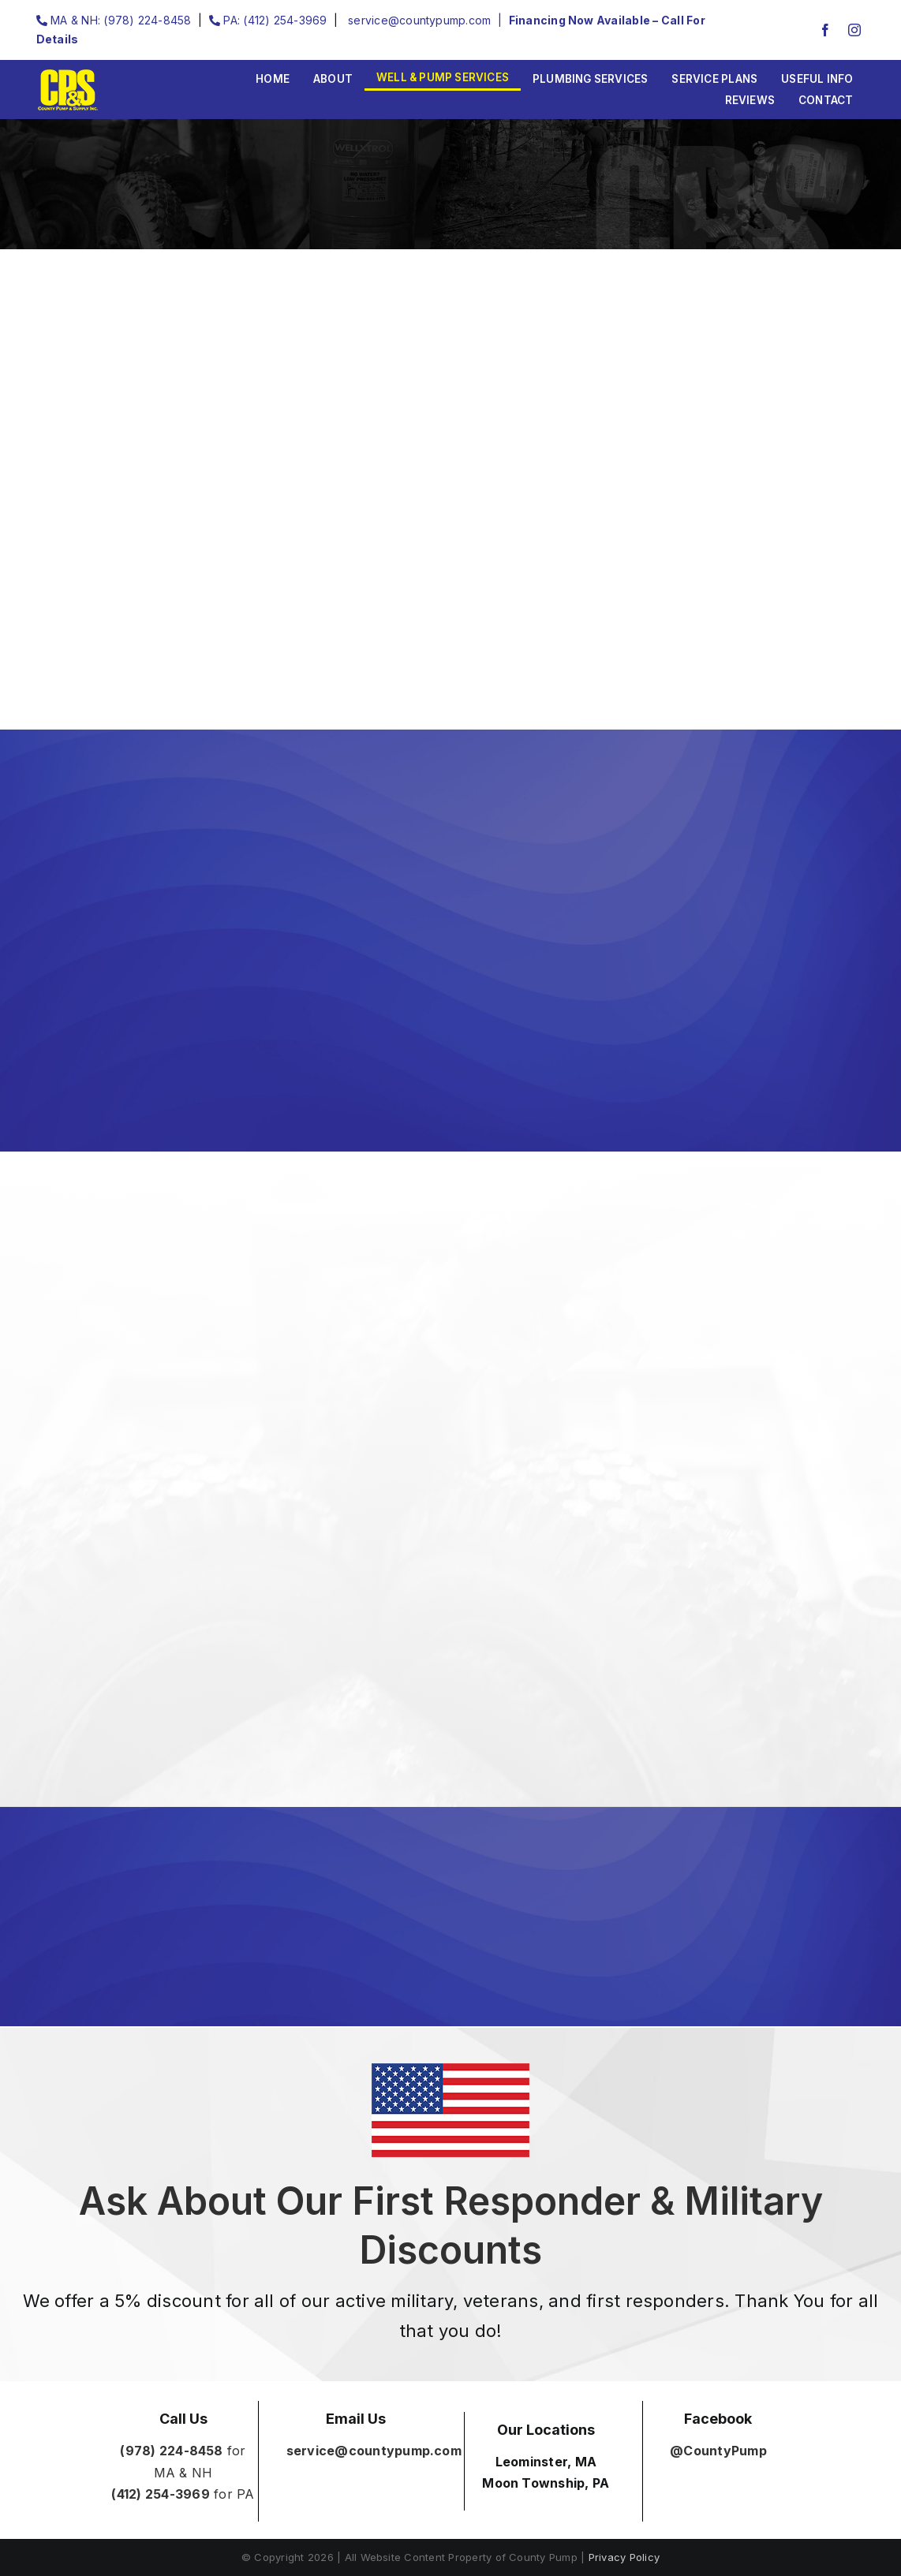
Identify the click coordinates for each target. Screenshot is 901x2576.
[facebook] (825, 30)
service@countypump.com (418, 20)
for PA (182, 2494)
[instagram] (854, 30)
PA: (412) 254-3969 (268, 20)
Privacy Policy (624, 2557)
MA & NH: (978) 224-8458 (114, 20)
